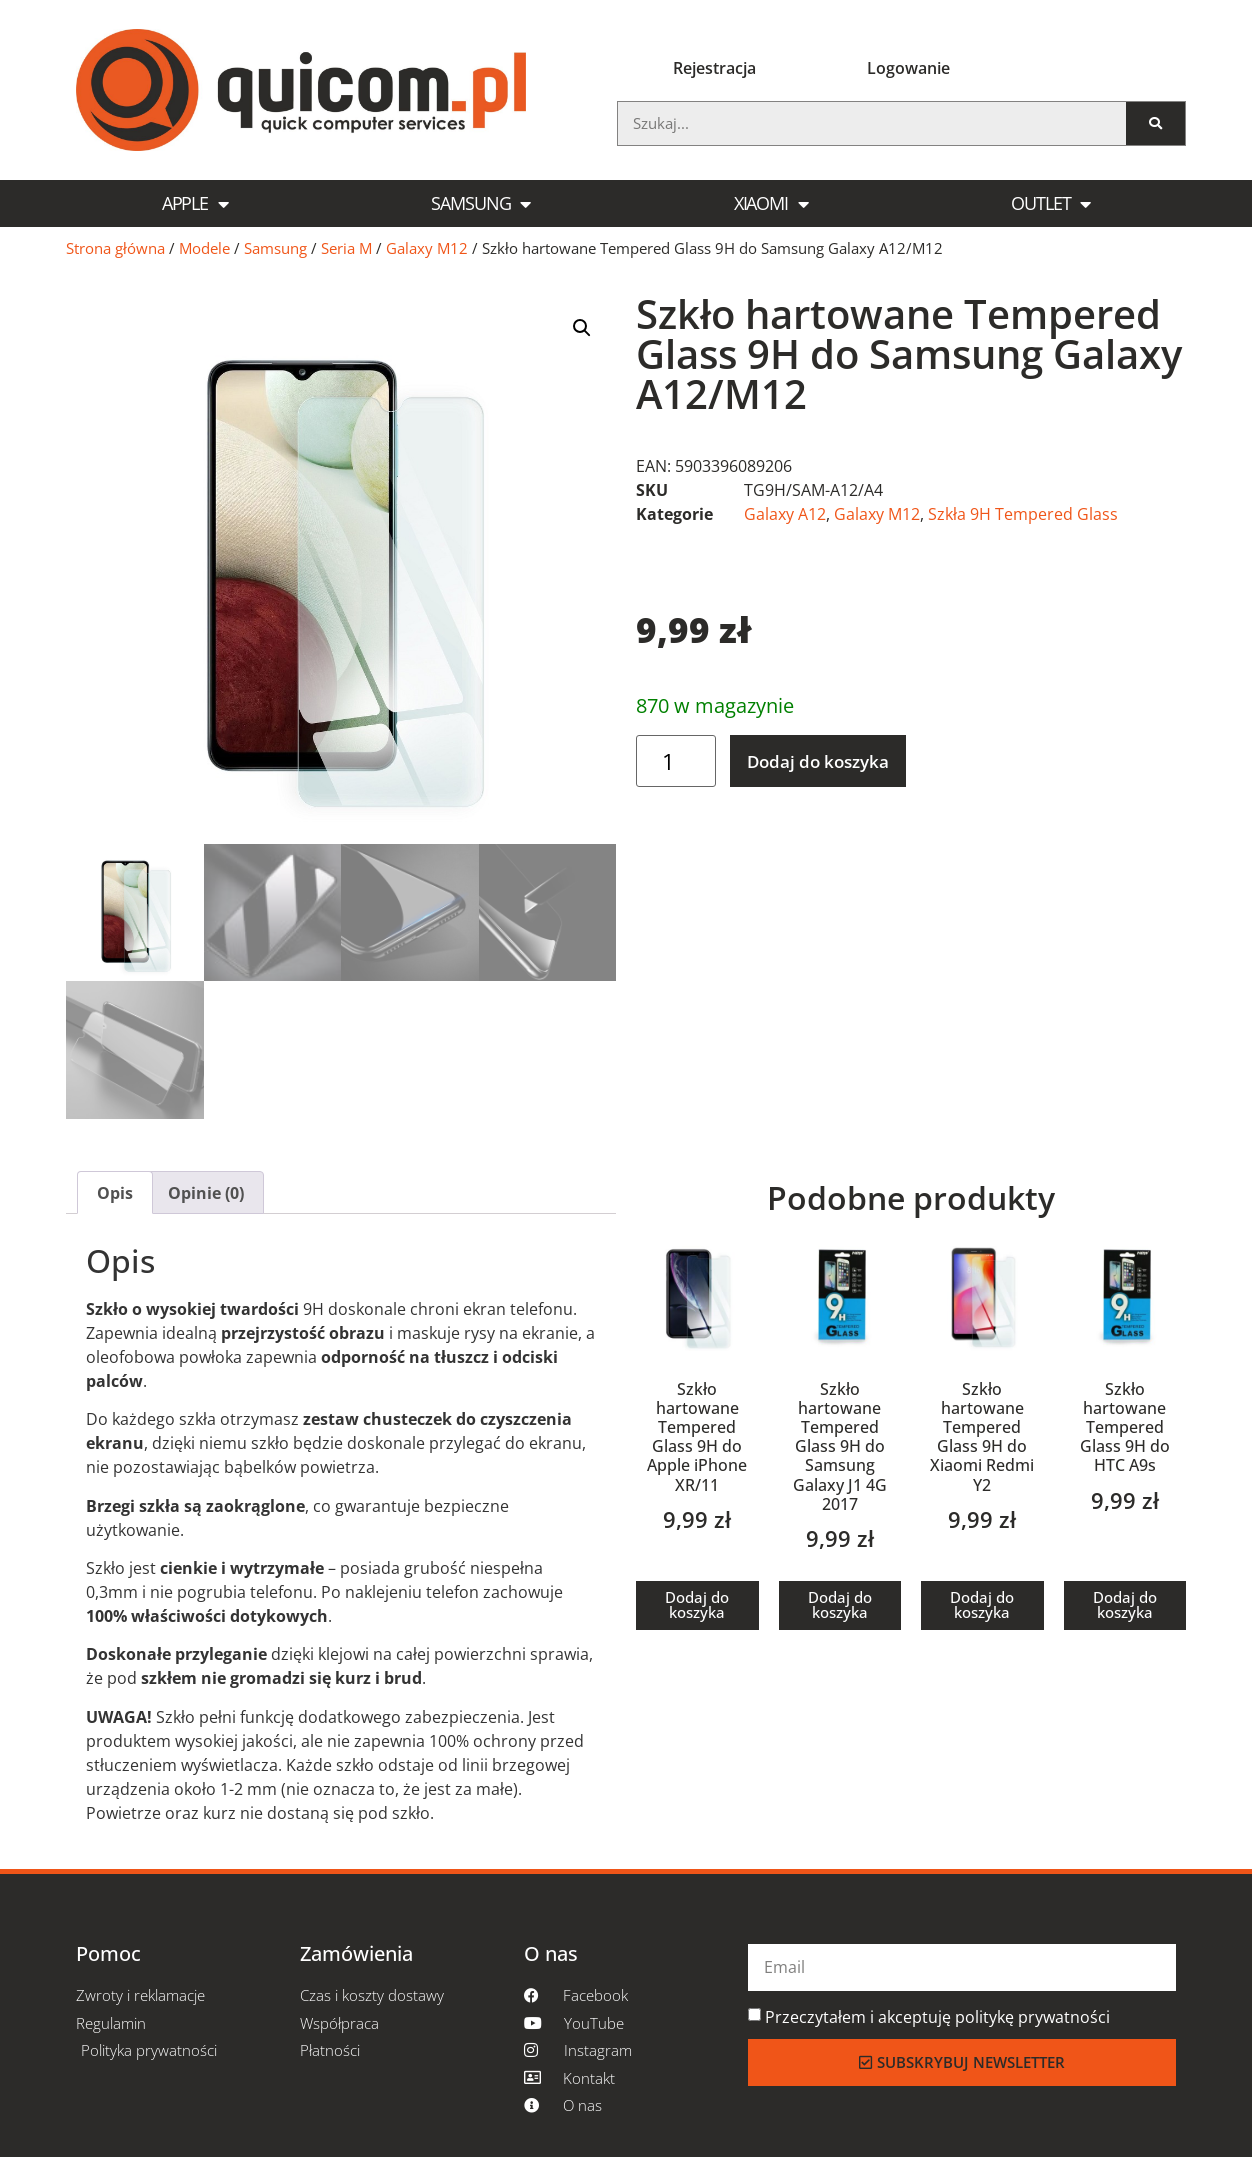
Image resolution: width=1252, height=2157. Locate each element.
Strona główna (115, 248)
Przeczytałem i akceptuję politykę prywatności (937, 2017)
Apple (195, 204)
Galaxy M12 (427, 248)
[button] (582, 328)
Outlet (1050, 204)
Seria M (346, 248)
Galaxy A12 (785, 514)
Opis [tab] (115, 1193)
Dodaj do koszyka (818, 761)
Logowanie (908, 68)
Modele (204, 248)
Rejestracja (714, 68)
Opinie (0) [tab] (206, 1193)
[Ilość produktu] (676, 761)
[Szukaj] (1155, 123)
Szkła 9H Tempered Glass (1023, 514)
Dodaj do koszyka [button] (697, 1604)
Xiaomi (771, 204)
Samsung (480, 204)
